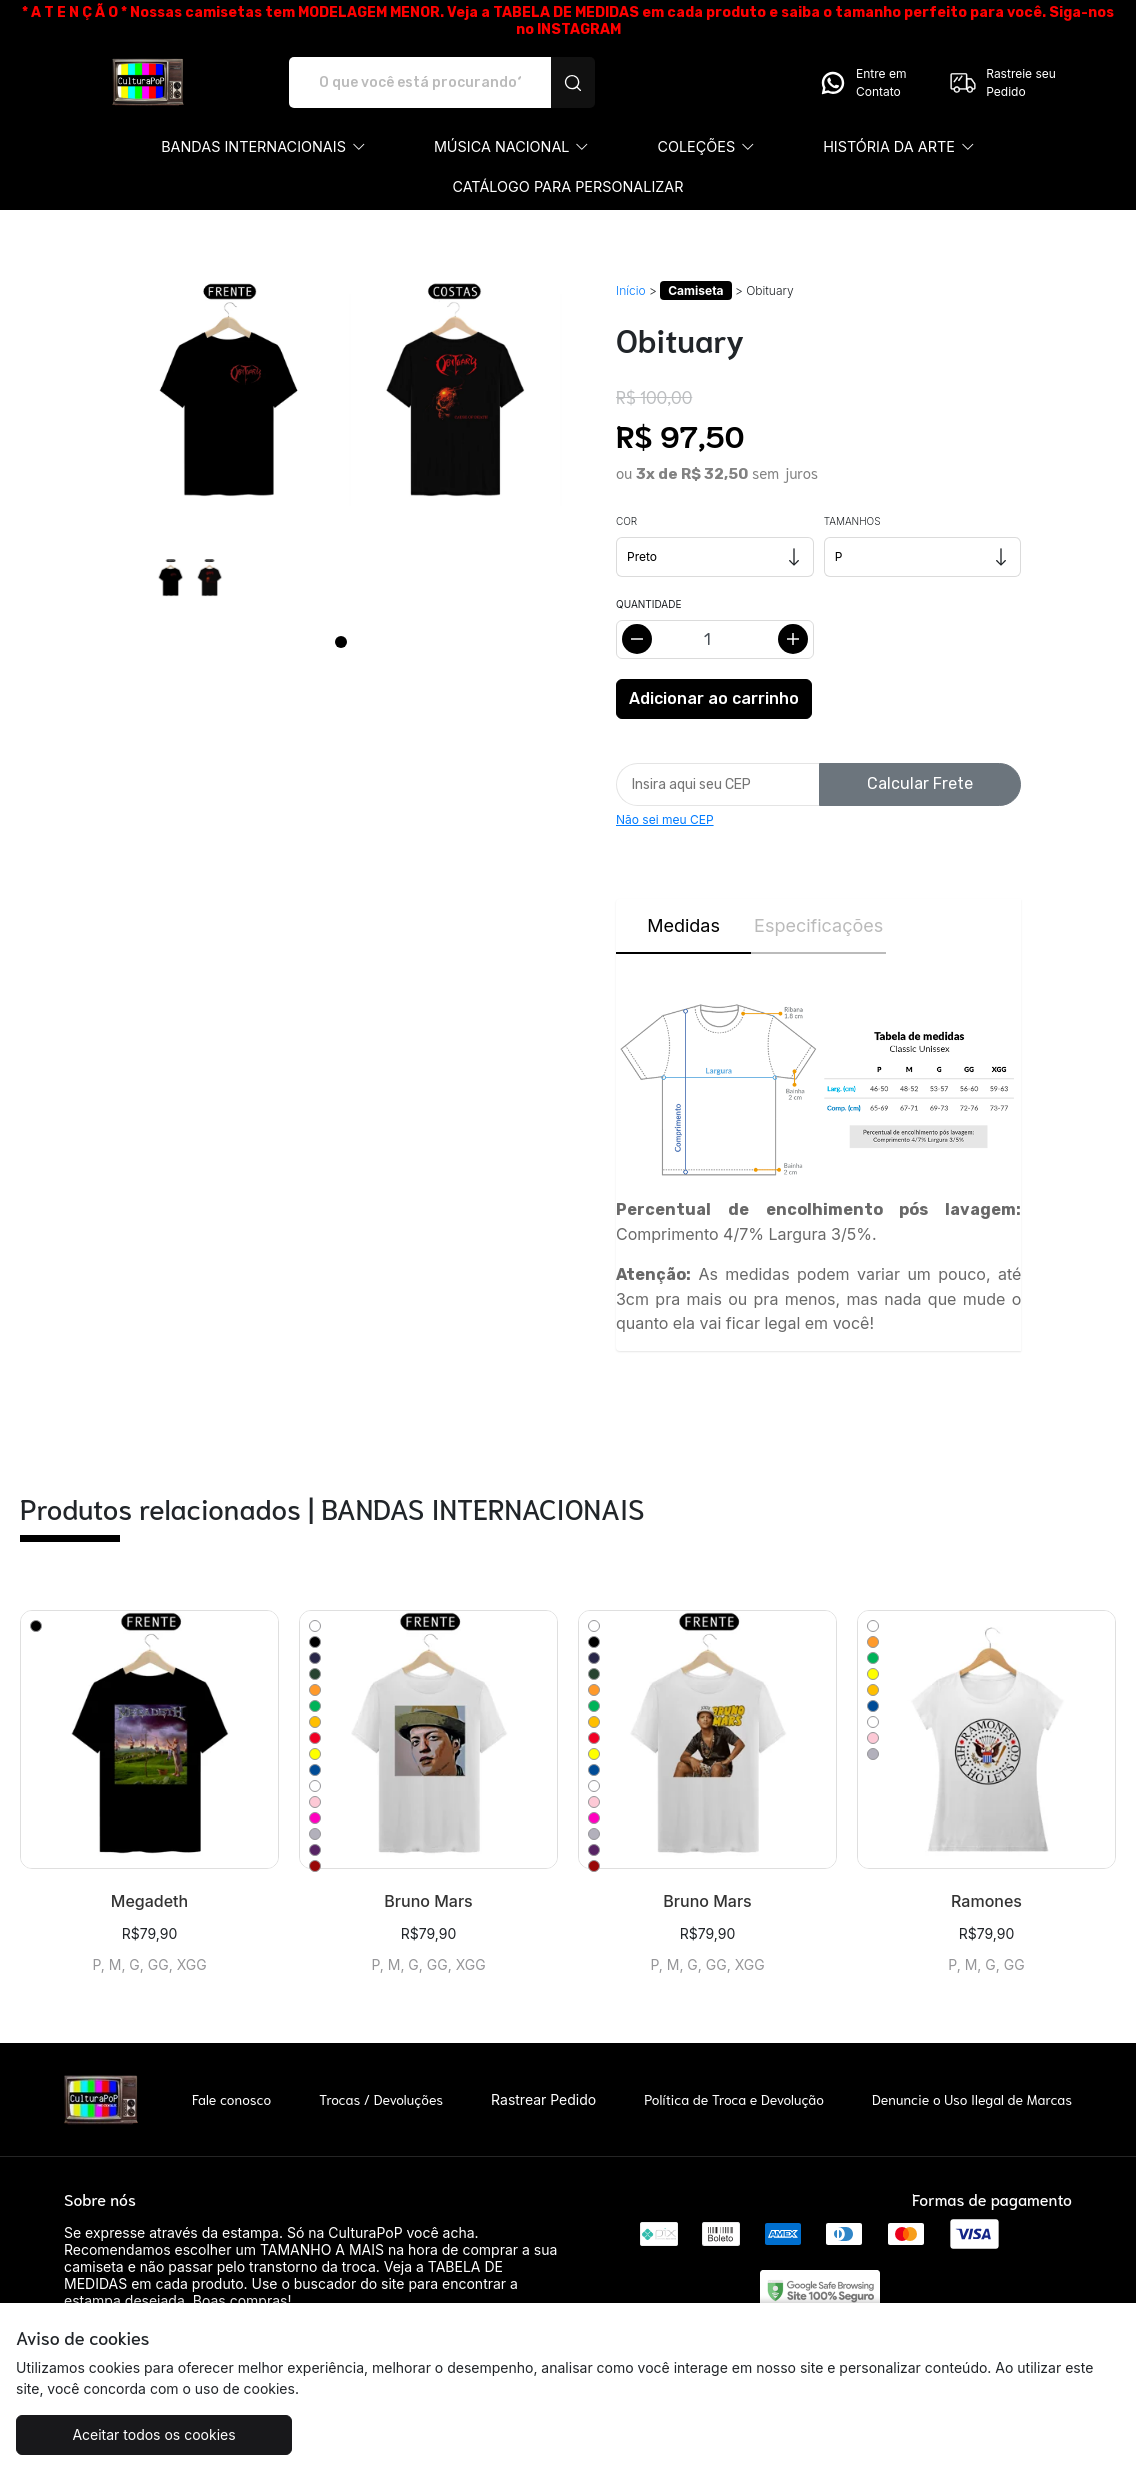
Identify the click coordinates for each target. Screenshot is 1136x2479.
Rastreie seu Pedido (1002, 83)
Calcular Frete (920, 783)
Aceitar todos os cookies (153, 2434)
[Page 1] (341, 642)
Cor (626, 521)
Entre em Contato (862, 83)
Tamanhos (852, 521)
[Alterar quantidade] (715, 639)
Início (631, 290)
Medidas (683, 925)
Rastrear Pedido (543, 2099)
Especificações (818, 925)
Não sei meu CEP (665, 819)
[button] (263, 147)
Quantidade (648, 604)
